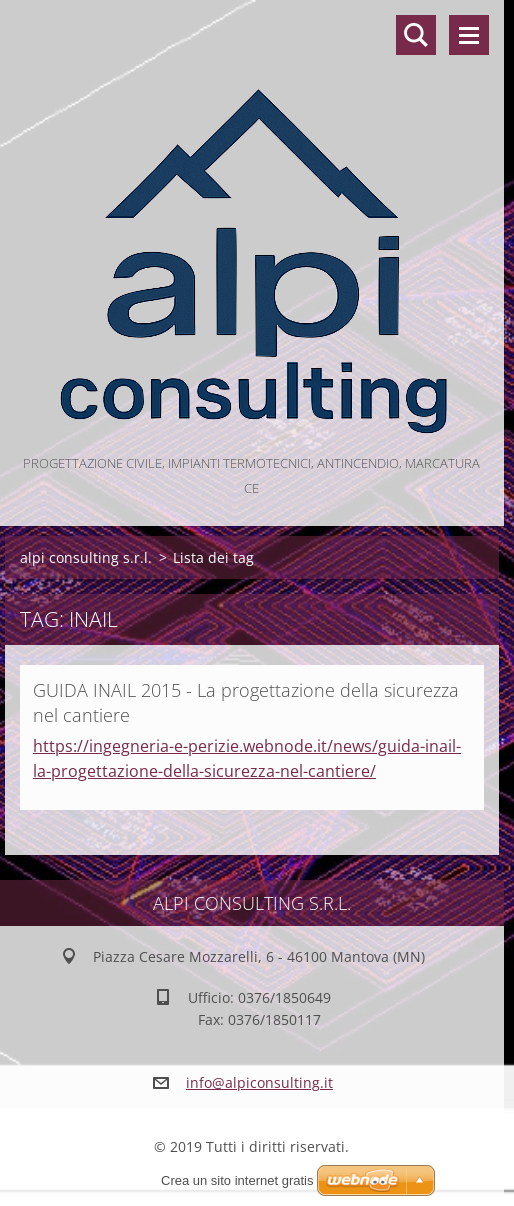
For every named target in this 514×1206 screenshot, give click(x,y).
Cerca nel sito (416, 35)
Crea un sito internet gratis (237, 1180)
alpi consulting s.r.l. (86, 557)
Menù (469, 35)
